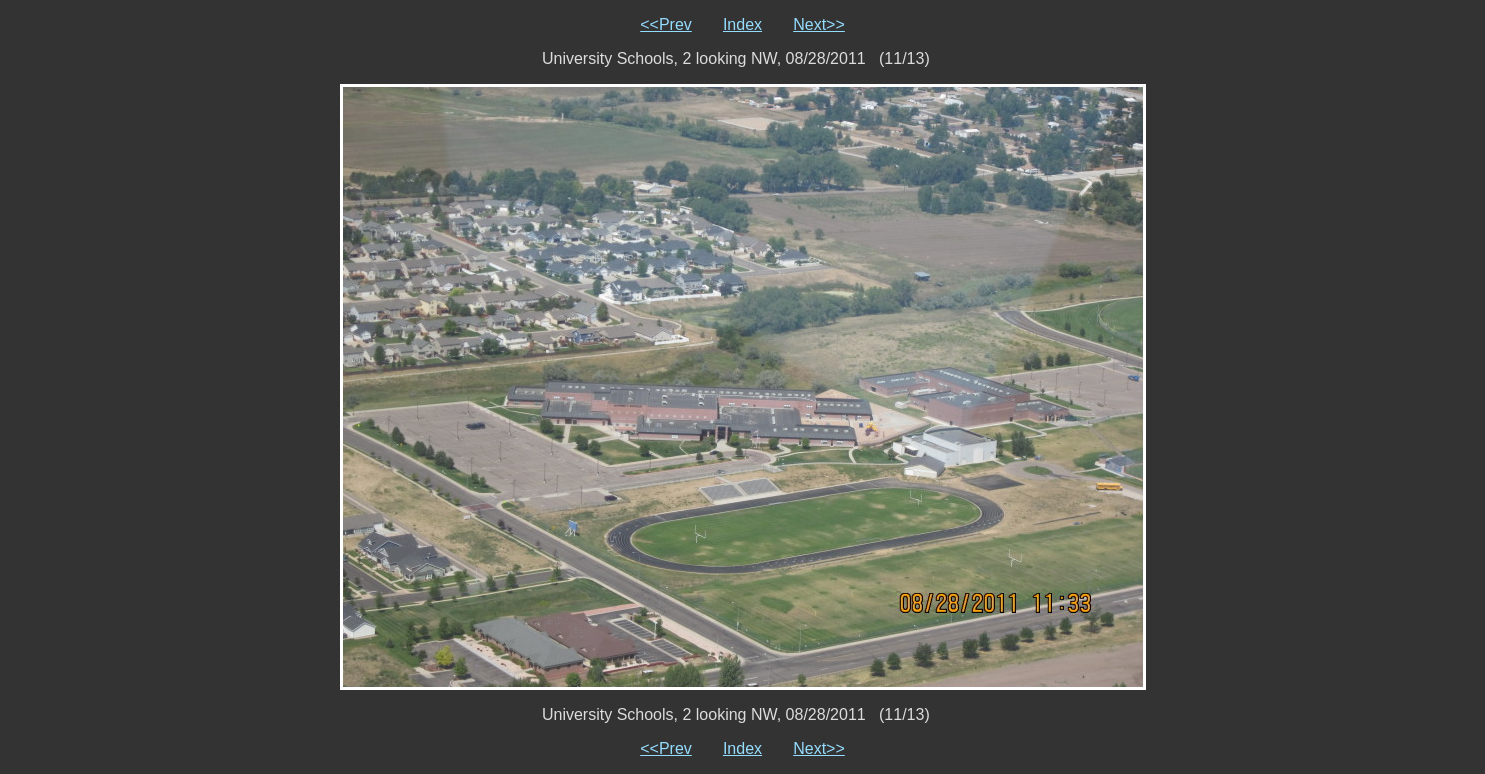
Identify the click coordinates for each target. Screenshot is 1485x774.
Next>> (819, 24)
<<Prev (666, 24)
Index (742, 24)
